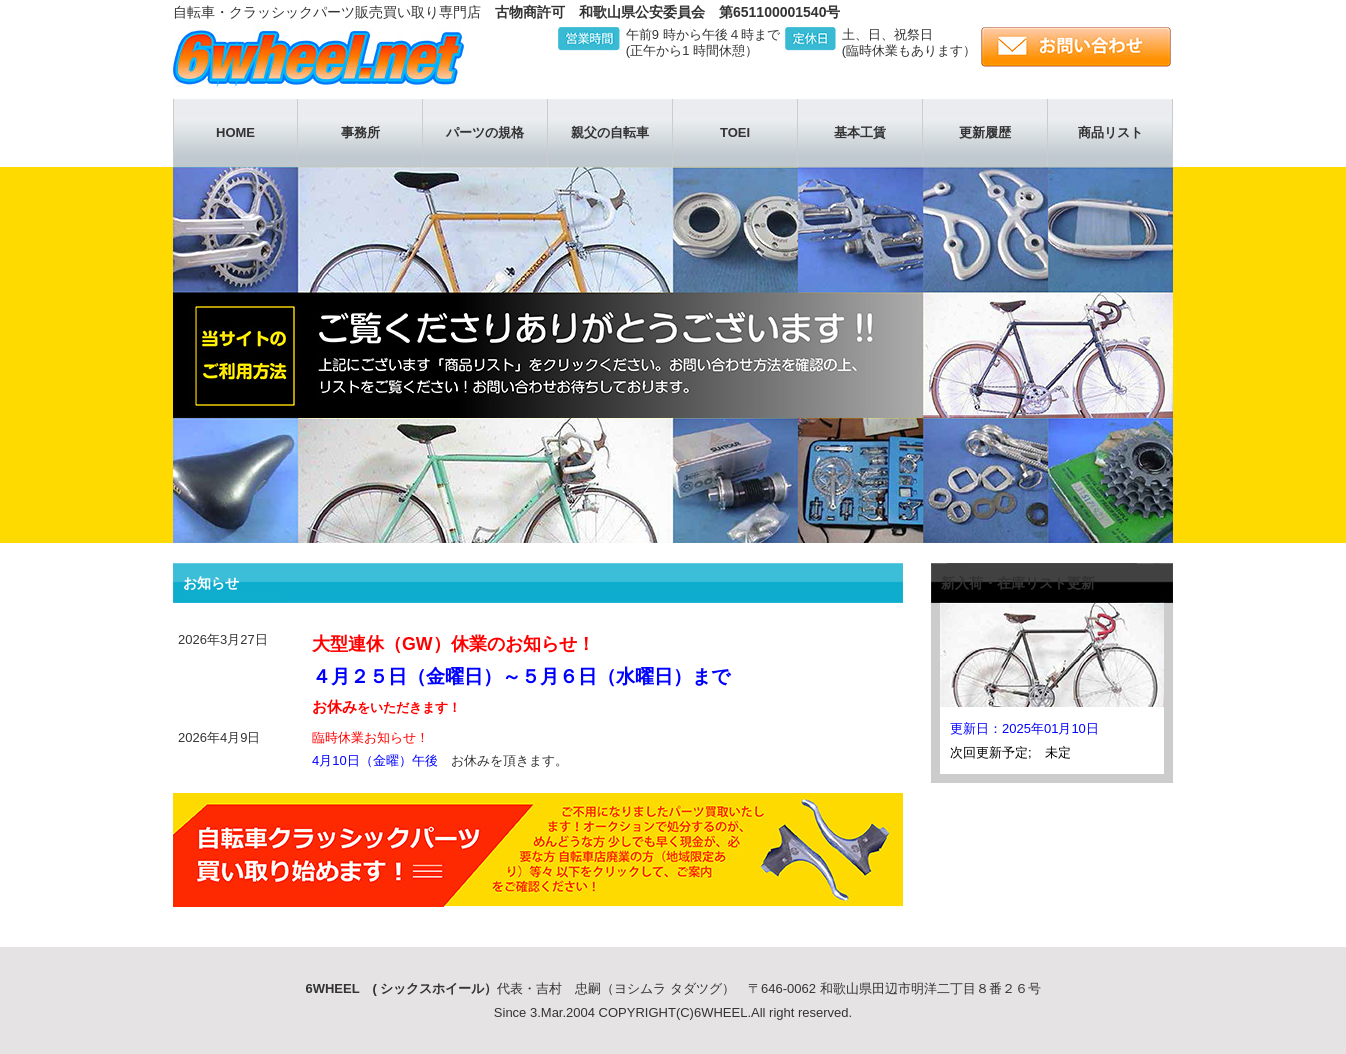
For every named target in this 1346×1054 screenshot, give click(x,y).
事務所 (360, 132)
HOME (235, 132)
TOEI (735, 132)
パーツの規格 (485, 132)
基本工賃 (860, 132)
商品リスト (1110, 132)
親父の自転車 (610, 132)
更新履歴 (985, 132)
